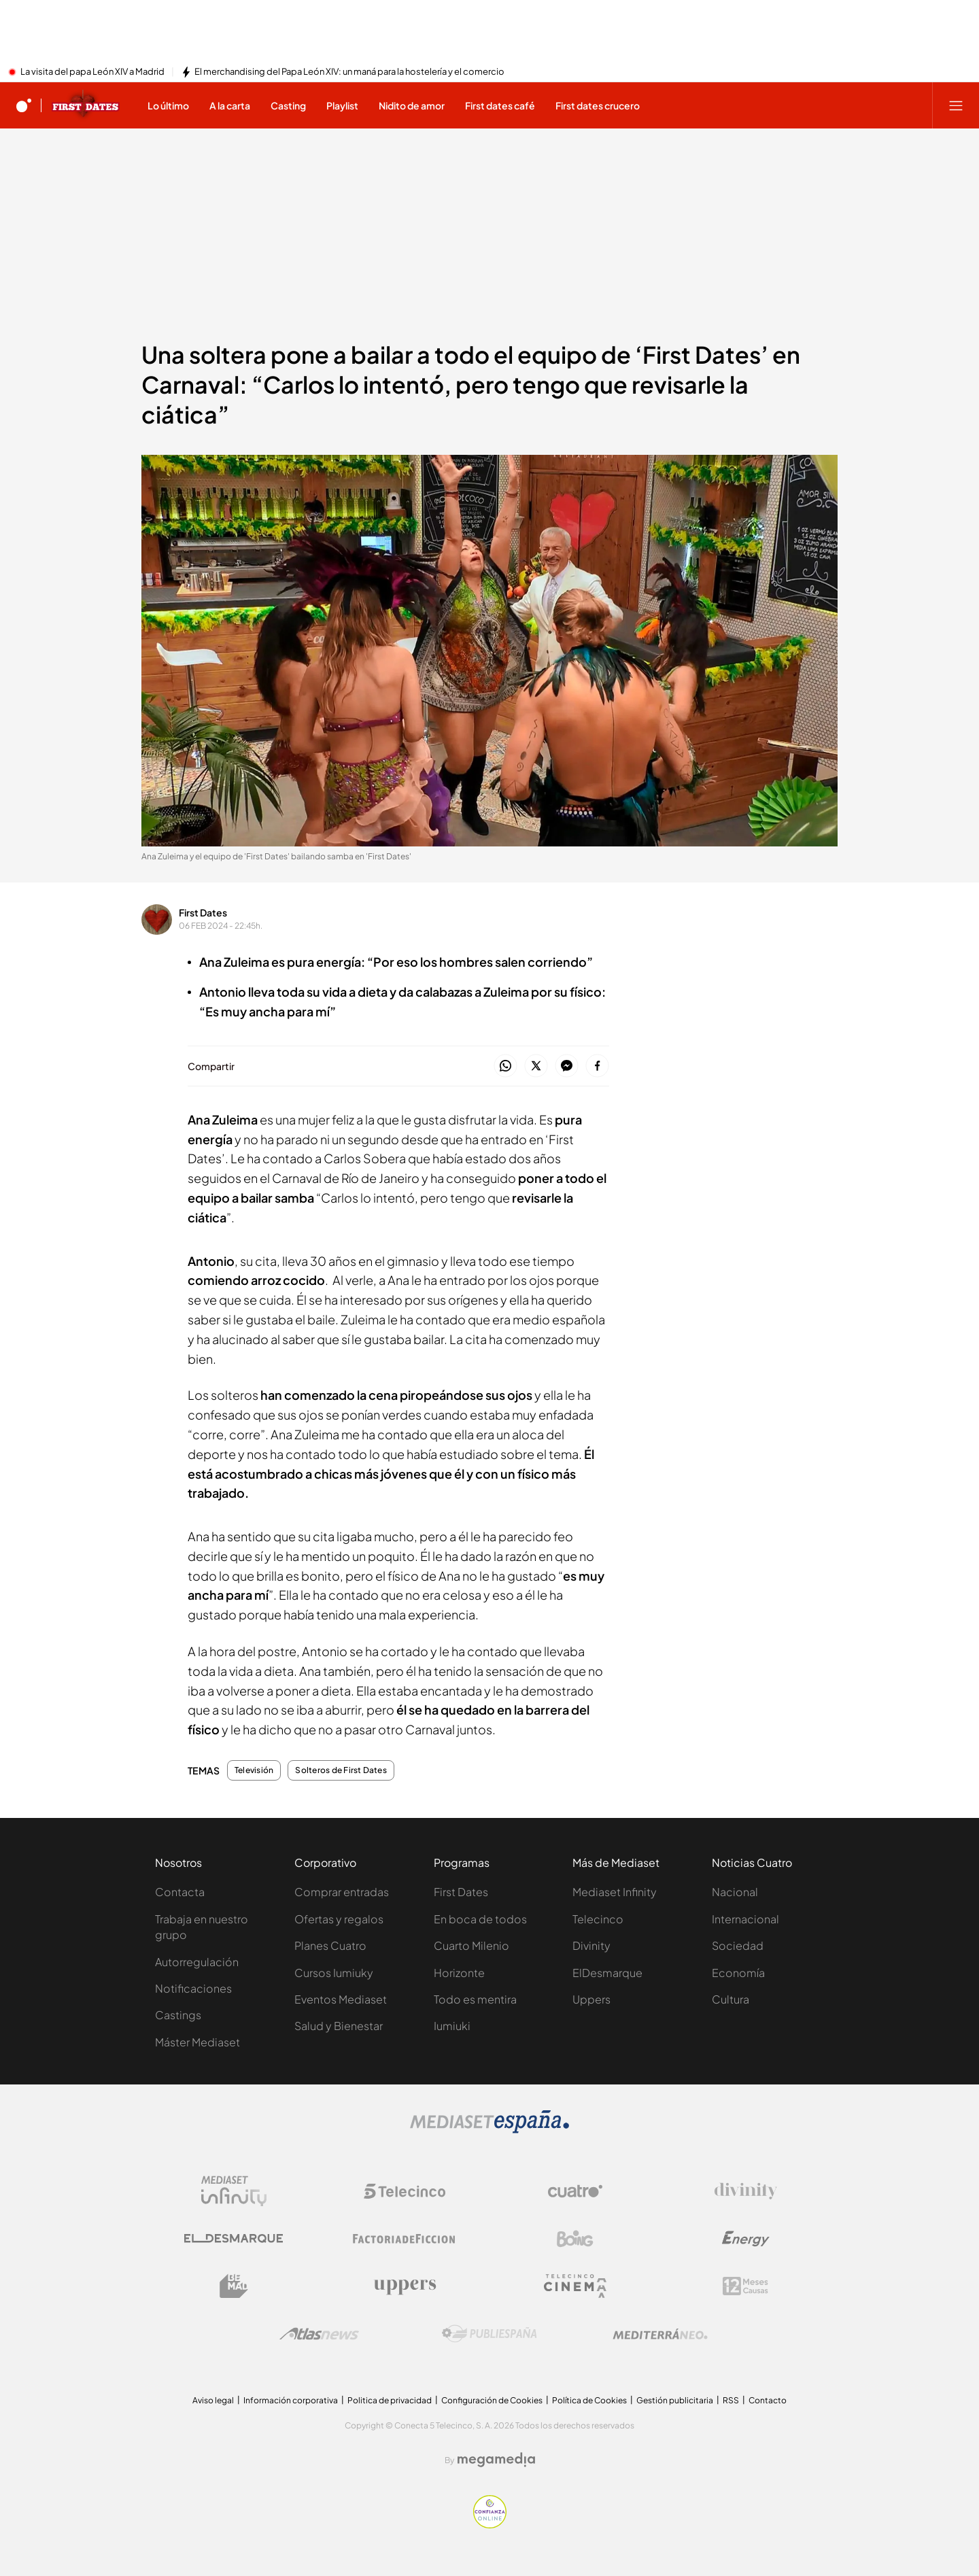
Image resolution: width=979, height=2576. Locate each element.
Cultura (730, 1999)
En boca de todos (480, 1919)
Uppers (591, 1999)
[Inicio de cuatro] (23, 105)
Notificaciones (193, 1988)
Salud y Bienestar (338, 2026)
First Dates (203, 912)
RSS (731, 2400)
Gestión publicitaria (674, 2400)
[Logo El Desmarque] (233, 2238)
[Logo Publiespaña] (489, 2334)
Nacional (735, 1892)
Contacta (180, 1892)
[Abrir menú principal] (956, 105)
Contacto (768, 2400)
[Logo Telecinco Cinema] (575, 2286)
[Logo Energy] (746, 2239)
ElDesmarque (607, 1972)
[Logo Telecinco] (404, 2191)
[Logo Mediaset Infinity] (234, 2191)
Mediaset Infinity (614, 1892)
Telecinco (597, 1919)
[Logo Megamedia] (496, 2460)
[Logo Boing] (575, 2239)
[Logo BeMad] (234, 2286)
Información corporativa (290, 2400)
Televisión (254, 1770)
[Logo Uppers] (404, 2286)
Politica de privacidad (389, 2400)
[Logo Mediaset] (489, 2129)
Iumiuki (452, 2026)
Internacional (745, 1919)
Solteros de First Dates (341, 1770)
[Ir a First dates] (85, 105)
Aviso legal (213, 2400)
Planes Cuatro (330, 1945)
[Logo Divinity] (746, 2191)
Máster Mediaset (197, 2042)
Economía (738, 1972)
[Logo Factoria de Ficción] (404, 2239)
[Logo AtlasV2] (319, 2333)
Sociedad (737, 1945)
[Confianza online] (489, 2524)
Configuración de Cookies (492, 2400)
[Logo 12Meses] (745, 2286)
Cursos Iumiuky (333, 1972)
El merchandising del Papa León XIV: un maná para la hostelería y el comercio (349, 72)
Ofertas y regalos (338, 1919)
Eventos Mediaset (340, 1999)
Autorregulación (197, 1962)
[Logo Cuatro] (575, 2191)
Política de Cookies (589, 2400)
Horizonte (459, 1972)
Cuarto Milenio (471, 1945)
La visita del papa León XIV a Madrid (92, 72)
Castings (178, 2015)
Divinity (591, 1945)
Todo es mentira (475, 1999)
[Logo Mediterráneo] (660, 2334)
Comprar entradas (341, 1892)
